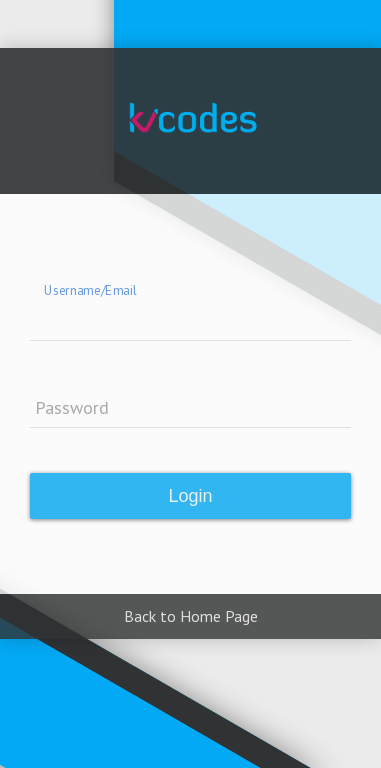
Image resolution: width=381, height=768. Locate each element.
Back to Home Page (191, 616)
